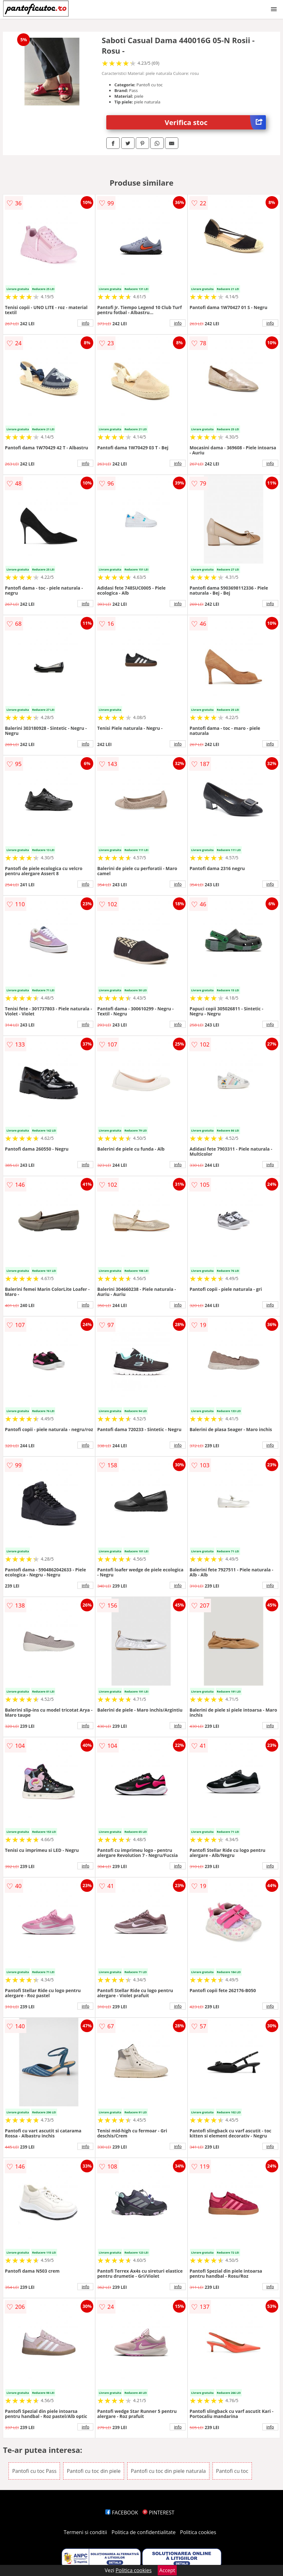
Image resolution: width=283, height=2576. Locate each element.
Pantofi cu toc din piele (94, 2470)
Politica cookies (198, 2532)
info (85, 323)
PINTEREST (158, 2512)
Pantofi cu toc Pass (34, 2470)
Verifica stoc (215, 122)
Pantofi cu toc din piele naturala (168, 2470)
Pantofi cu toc (232, 2470)
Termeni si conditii (85, 2532)
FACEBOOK (121, 2512)
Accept (167, 2570)
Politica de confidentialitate (144, 2532)
